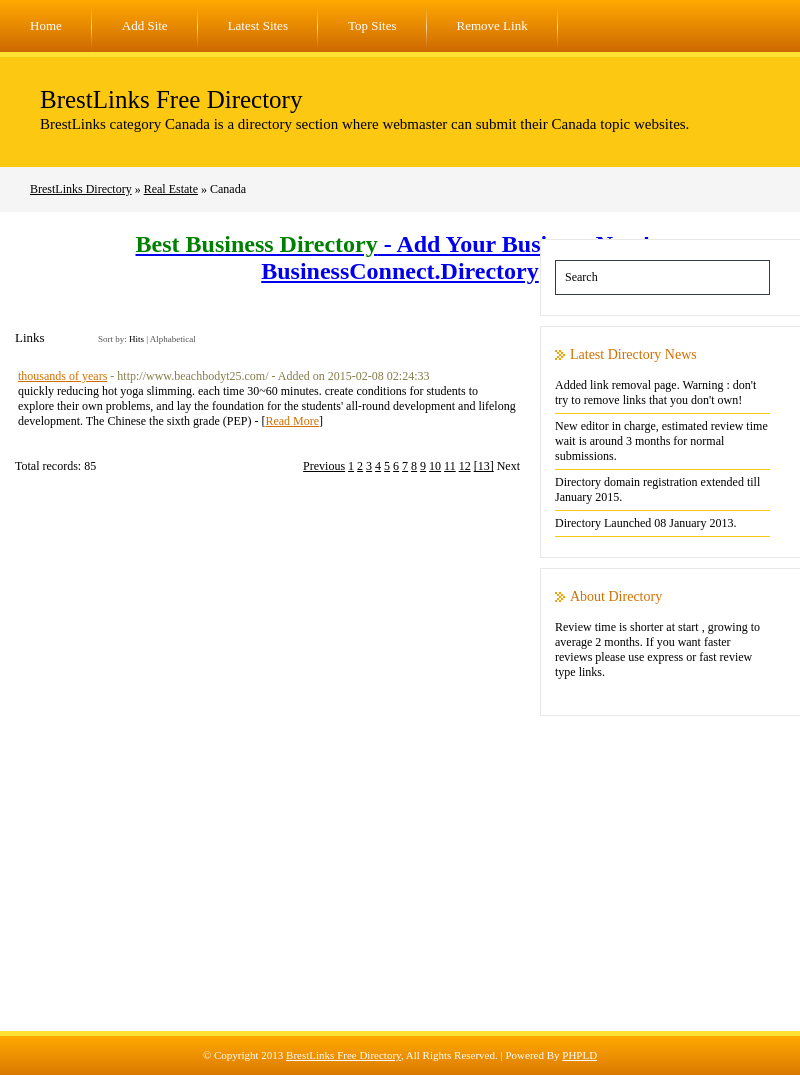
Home (46, 25)
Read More (292, 421)
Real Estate (171, 189)
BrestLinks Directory (81, 189)
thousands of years (62, 376)
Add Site (145, 25)
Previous (324, 466)
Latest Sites (258, 25)
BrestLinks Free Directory (171, 99)
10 (435, 466)
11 (450, 466)
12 (465, 466)
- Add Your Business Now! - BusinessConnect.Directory (400, 257)
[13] (484, 466)
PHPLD (579, 1055)
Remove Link (492, 25)
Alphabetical (173, 339)
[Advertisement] (400, 891)
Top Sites (372, 25)
